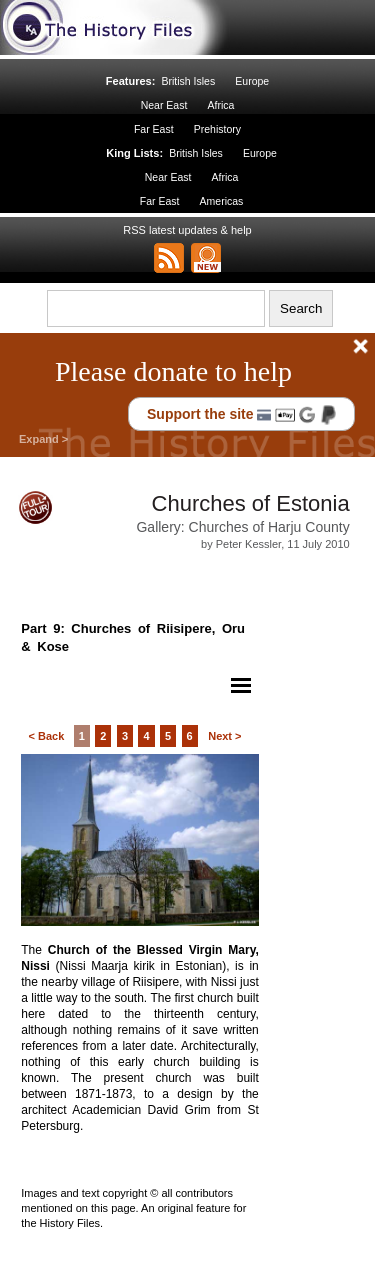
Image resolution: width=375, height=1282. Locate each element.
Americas (222, 201)
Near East (164, 105)
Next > (224, 736)
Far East (154, 129)
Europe (252, 81)
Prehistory (217, 129)
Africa (220, 105)
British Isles (188, 81)
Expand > (43, 439)
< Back (46, 736)
